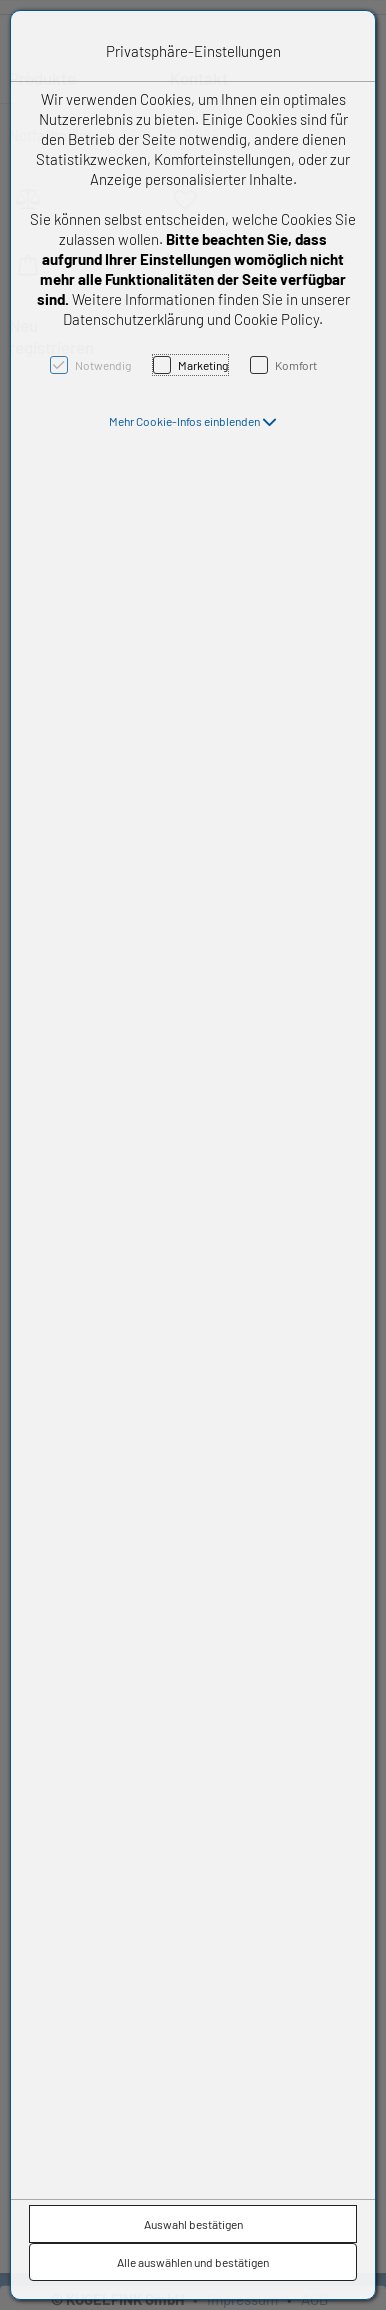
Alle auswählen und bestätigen (193, 2262)
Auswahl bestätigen (193, 2224)
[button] (193, 421)
